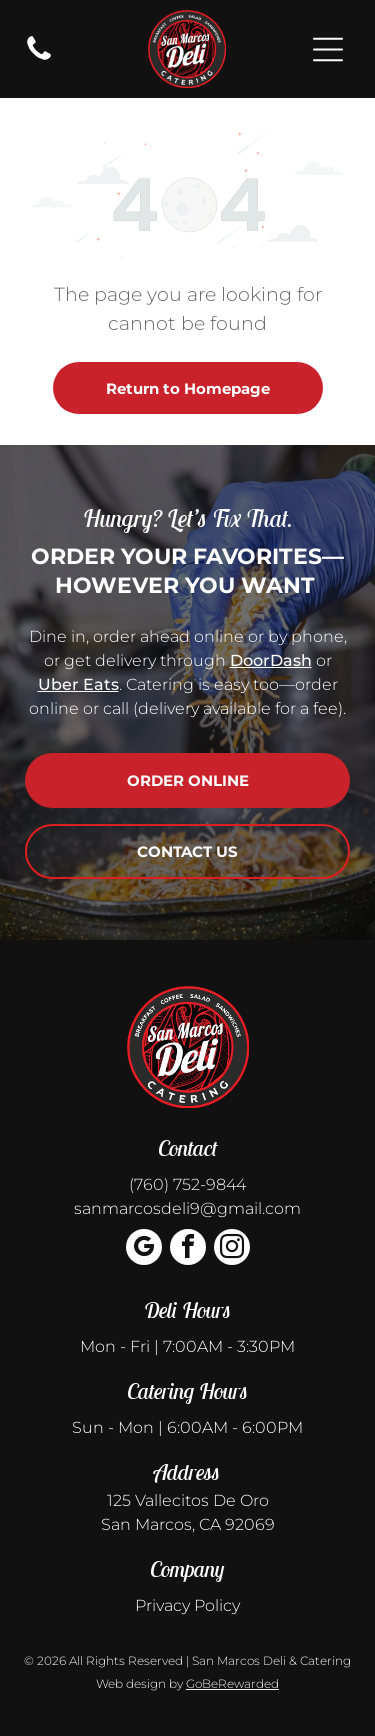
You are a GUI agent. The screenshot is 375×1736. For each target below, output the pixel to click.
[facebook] (188, 1249)
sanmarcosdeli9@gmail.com (187, 1208)
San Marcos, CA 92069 (188, 1524)
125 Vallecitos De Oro (188, 1500)
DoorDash (271, 660)
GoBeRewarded (232, 1683)
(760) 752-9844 (187, 1184)
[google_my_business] (144, 1249)
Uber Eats (78, 684)
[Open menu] (328, 49)
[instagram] (232, 1249)
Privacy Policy (187, 1605)
